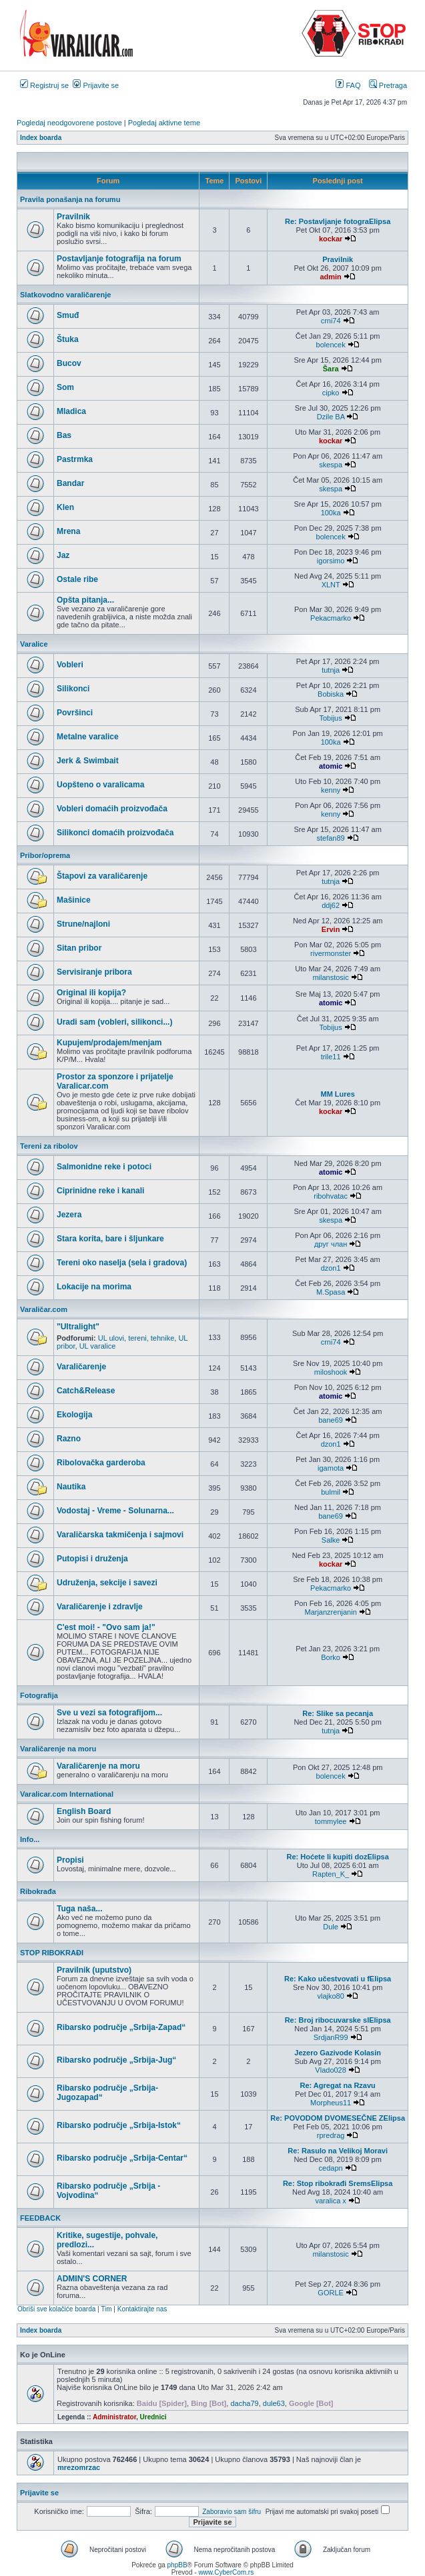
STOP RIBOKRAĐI (51, 1953)
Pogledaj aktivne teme (164, 123)
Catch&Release (86, 1390)
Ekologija (74, 1414)
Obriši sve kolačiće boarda (56, 2309)
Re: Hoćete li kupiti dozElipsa (337, 1857)
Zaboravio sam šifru (231, 2511)
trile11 (331, 1057)
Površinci (75, 712)
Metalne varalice (88, 736)
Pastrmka (75, 459)
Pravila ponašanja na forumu (70, 199)
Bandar (70, 483)
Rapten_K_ (330, 1874)
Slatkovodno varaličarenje (65, 295)
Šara (331, 369)
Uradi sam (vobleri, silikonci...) (114, 1022)
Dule (330, 1927)
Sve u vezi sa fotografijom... (109, 1712)
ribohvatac (331, 1196)
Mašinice (74, 900)
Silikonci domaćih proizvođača (115, 832)
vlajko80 (330, 1996)
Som (65, 387)
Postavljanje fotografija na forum (119, 258)
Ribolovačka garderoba (101, 1462)
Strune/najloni (83, 924)
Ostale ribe (77, 579)
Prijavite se (96, 85)
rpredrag (331, 2135)
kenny (330, 790)
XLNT (331, 585)
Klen (65, 507)
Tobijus (330, 718)
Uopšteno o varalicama (100, 784)
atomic (330, 766)
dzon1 (331, 1268)
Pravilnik (73, 216)
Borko (330, 1657)
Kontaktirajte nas (142, 2309)
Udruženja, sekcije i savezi (107, 1582)
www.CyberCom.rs (226, 2572)
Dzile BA (331, 417)
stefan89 (331, 838)
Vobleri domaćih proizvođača (112, 808)
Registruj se (44, 85)
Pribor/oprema (45, 855)
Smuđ (68, 315)
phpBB (177, 2565)
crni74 (331, 321)
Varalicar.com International (66, 1794)
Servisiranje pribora (94, 972)
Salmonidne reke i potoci (104, 1166)
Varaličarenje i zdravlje (100, 1606)
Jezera (69, 1214)
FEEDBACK (40, 2218)
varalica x (330, 2201)
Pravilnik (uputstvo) (94, 1970)
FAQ (348, 85)
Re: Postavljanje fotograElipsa (337, 221)
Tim (106, 2309)
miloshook (331, 1372)
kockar (330, 239)
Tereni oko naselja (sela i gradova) (122, 1262)
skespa (330, 465)
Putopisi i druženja (92, 1558)
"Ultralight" (78, 1326)
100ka (331, 513)
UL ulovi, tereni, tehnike (136, 1338)
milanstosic (330, 977)
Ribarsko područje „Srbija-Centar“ (122, 2158)
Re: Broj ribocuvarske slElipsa (338, 2020)
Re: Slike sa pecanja (337, 1713)
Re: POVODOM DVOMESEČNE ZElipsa (337, 2118)
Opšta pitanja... (85, 600)
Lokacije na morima (94, 1286)
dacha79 (244, 2403)
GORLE (331, 2293)
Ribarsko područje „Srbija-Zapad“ (121, 2027)
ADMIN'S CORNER (92, 2278)
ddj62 (331, 905)
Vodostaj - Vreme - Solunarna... (115, 1510)
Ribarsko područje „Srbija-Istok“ (119, 2125)
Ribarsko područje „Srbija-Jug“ (116, 2060)
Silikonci (73, 688)
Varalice (34, 644)
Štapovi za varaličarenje (102, 876)
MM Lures (337, 1094)
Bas (64, 435)
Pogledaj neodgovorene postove (69, 123)
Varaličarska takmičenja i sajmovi (120, 1534)
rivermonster (330, 953)
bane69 (330, 1420)
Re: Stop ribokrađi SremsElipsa (337, 2183)
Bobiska (331, 694)
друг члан (330, 1244)
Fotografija (39, 1695)
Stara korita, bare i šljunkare (110, 1238)
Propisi (70, 1860)
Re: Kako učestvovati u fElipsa (337, 1979)
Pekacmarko (330, 618)
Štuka (68, 339)
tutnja (331, 670)
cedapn (331, 2168)
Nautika (71, 1486)
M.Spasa (330, 1292)
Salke (331, 1540)
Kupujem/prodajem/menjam (109, 1042)
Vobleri (70, 664)
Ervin (331, 929)
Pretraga (388, 85)
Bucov (69, 363)
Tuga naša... (79, 1908)
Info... (29, 1839)
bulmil (330, 1492)
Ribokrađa (38, 1891)
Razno (69, 1438)
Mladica (71, 411)
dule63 (274, 2403)
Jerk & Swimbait (88, 760)
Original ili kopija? (91, 992)
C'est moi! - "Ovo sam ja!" (106, 1627)
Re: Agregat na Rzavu (338, 2085)
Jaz (63, 555)
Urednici (153, 2417)
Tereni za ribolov (49, 1146)
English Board (84, 1811)
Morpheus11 (330, 2103)
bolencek (331, 345)
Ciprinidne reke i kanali (100, 1190)
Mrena (68, 531)
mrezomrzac (78, 2467)
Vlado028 (330, 2070)
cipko (331, 393)
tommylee (331, 1821)
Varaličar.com (43, 1309)
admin (330, 277)
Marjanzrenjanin (330, 1612)
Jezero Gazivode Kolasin (337, 2053)
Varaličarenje (81, 1366)
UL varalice (97, 1346)
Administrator (114, 2417)
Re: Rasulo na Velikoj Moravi (338, 2151)
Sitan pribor (79, 948)
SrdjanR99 (331, 2037)
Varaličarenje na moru (58, 1749)
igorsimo (331, 561)
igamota (331, 1468)
